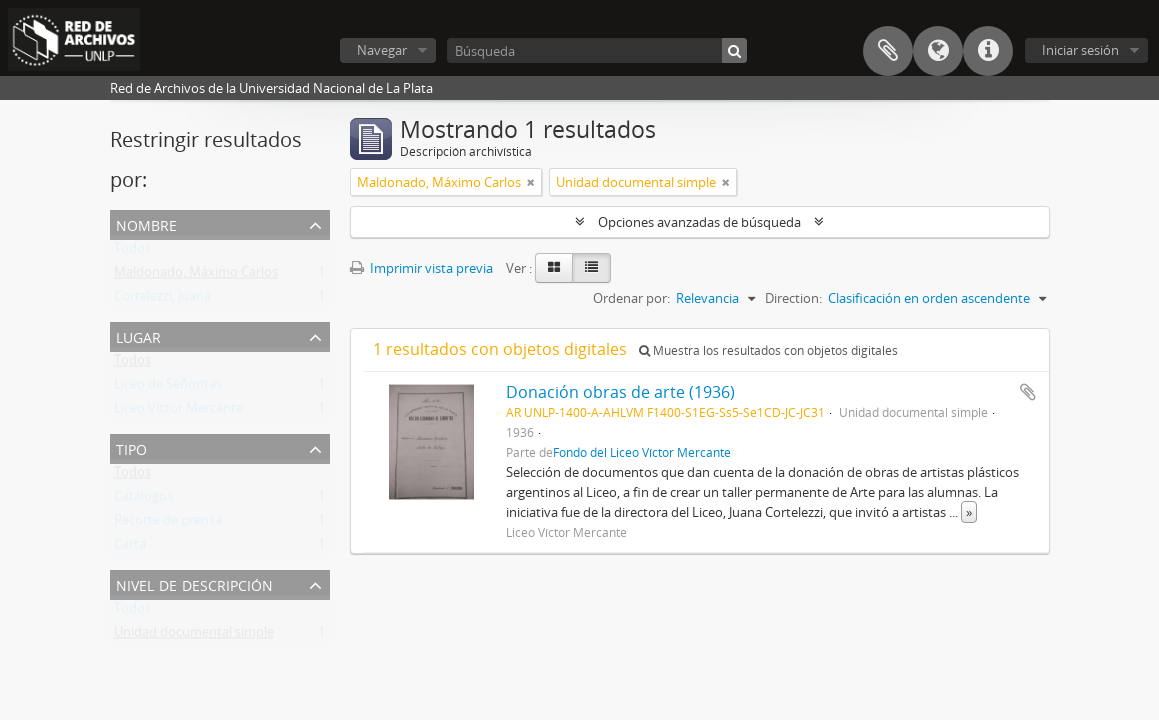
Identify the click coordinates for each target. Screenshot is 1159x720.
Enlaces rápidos (988, 51)
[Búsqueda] (597, 50)
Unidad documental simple (194, 636)
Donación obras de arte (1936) (620, 392)
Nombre (146, 223)
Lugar (138, 335)
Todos (132, 252)
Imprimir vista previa (421, 268)
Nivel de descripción (194, 583)
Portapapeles (888, 51)
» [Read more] (969, 512)
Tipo (131, 447)
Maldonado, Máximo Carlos (196, 276)
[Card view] (554, 268)
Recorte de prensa (168, 524)
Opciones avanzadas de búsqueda (699, 222)
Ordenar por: (631, 298)
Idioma (938, 51)
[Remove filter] (531, 182)
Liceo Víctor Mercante (178, 412)
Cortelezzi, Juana (162, 300)
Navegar (382, 50)
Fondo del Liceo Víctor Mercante (642, 452)
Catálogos (143, 500)
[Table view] (591, 268)
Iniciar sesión (1080, 50)
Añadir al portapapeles (1028, 392)
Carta (130, 548)
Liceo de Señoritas (168, 388)
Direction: (793, 298)
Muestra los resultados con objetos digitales (768, 350)
